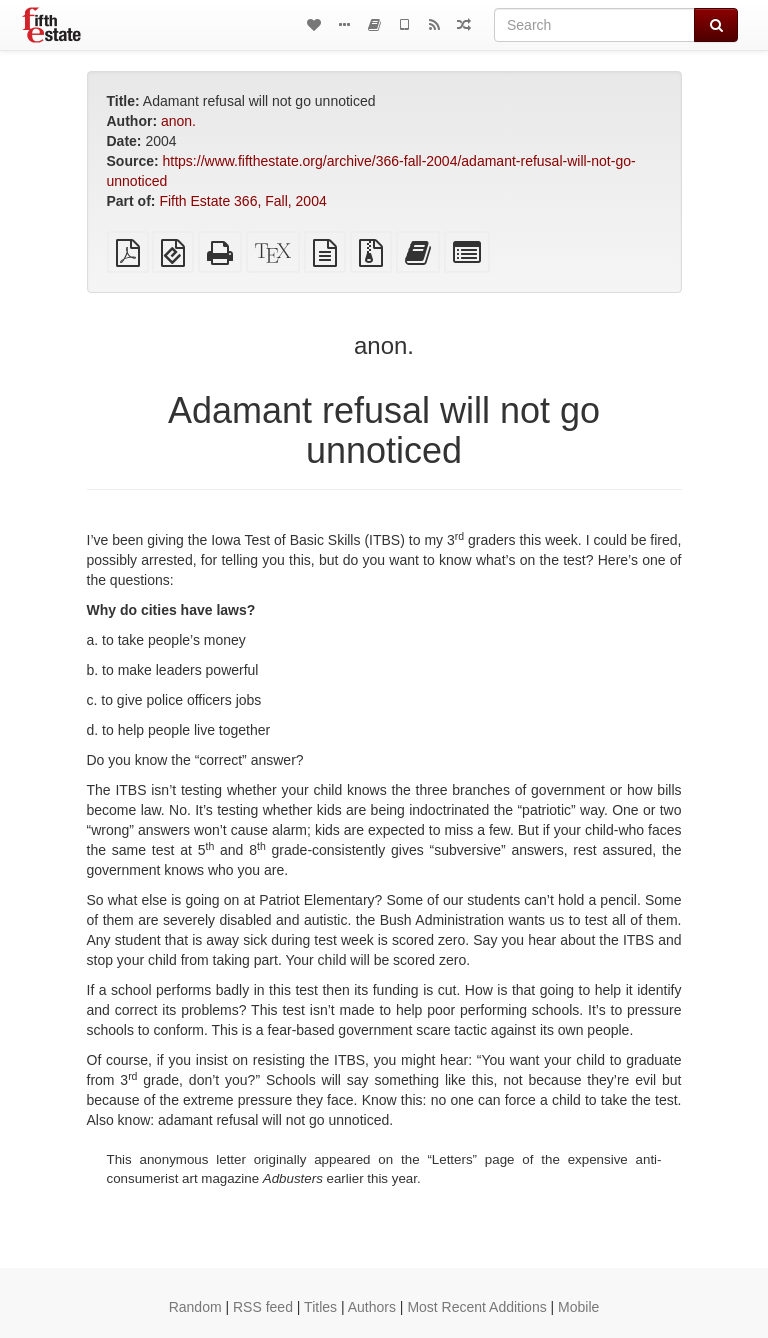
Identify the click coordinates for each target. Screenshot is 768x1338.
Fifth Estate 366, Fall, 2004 (242, 201)
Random (195, 1307)
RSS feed (263, 1307)
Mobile (578, 1307)
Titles (320, 1307)
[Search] (594, 25)
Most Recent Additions (476, 1307)
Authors (372, 1307)
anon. (178, 121)
